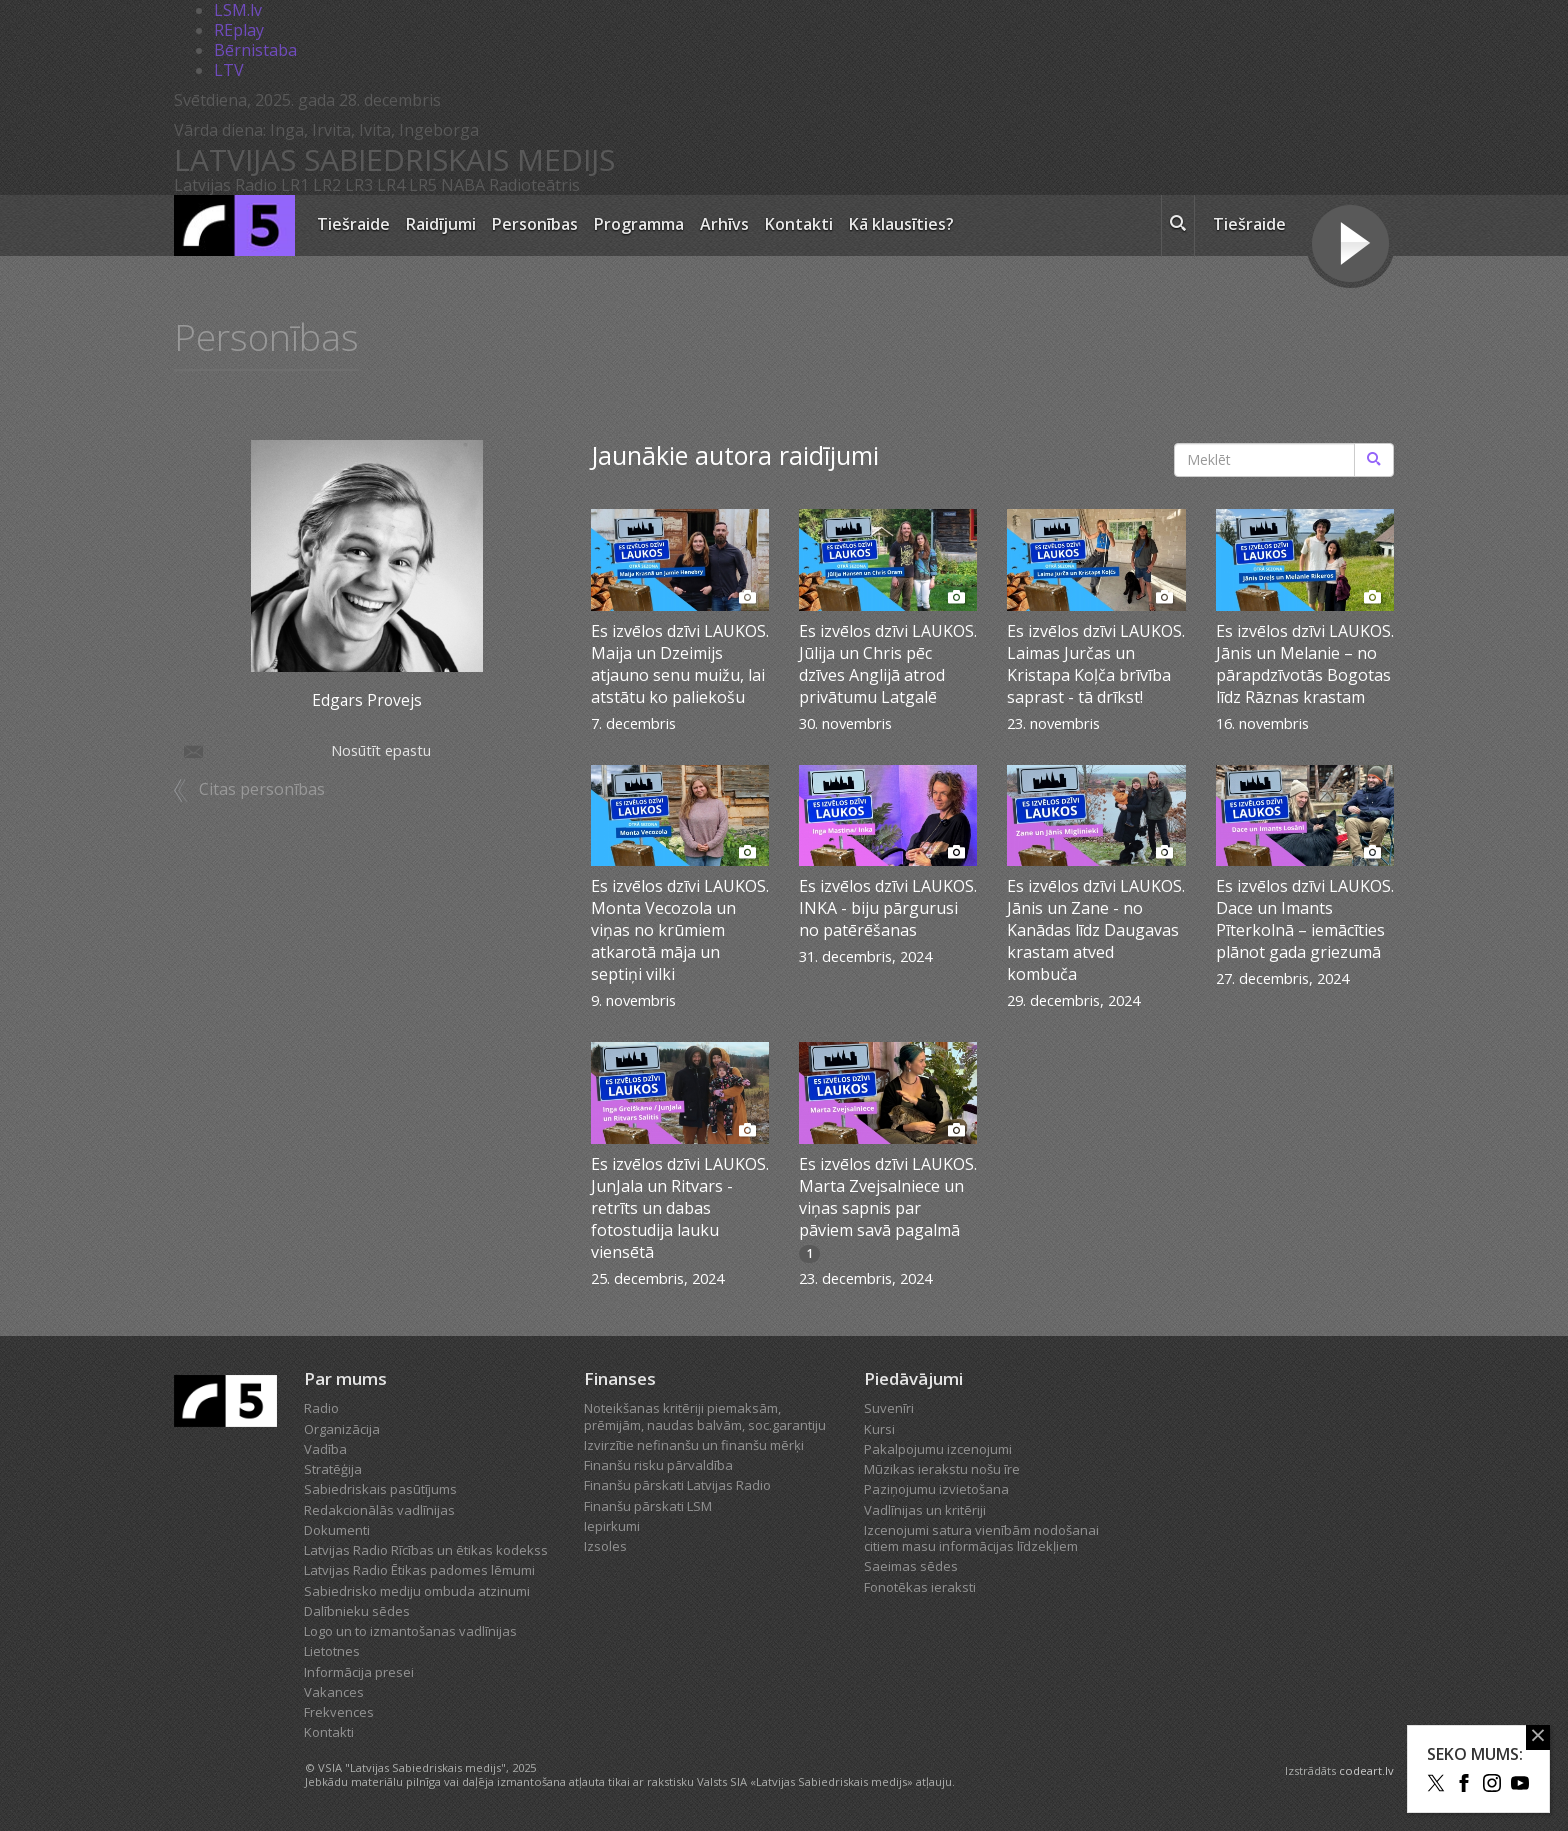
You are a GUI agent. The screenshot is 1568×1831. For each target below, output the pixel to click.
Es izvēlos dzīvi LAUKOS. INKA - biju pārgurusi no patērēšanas (888, 908)
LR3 (359, 185)
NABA (463, 185)
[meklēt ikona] (1178, 226)
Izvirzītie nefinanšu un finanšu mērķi (694, 1445)
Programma (639, 224)
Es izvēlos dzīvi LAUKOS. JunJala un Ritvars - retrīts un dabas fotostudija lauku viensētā (680, 1208)
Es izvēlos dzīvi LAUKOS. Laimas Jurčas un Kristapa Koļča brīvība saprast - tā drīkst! (1096, 664)
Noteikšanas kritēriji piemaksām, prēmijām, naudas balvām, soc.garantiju (705, 1416)
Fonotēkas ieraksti (920, 1587)
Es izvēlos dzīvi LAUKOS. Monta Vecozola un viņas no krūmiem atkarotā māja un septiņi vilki (680, 930)
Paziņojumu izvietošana (936, 1489)
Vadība (325, 1449)
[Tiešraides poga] (1350, 246)
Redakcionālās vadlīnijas (379, 1510)
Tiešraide (353, 224)
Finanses (620, 1378)
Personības (535, 224)
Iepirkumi (612, 1526)
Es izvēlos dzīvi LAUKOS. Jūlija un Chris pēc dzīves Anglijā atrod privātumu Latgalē (888, 664)
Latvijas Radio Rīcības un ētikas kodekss (426, 1550)
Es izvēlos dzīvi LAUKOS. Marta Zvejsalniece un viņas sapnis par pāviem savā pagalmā (888, 1197)
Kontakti (799, 224)
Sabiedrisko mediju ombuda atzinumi (417, 1591)
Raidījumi (441, 224)
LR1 (295, 185)
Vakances (334, 1692)
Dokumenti (337, 1530)
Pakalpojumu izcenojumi (938, 1449)
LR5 (423, 185)
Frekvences (339, 1712)
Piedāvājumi (913, 1378)
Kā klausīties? (901, 224)
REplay (239, 30)
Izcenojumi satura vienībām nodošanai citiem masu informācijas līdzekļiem (981, 1538)
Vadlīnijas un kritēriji (925, 1510)
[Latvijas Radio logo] (234, 225)
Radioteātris (534, 185)
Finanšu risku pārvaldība (658, 1465)
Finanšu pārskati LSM (648, 1506)
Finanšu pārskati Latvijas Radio (677, 1485)
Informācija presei (359, 1672)
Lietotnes (332, 1651)
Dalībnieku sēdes (357, 1611)
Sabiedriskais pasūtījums (380, 1489)
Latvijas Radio (225, 185)
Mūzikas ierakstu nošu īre (942, 1469)
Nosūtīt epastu (306, 750)
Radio (321, 1408)
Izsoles (605, 1546)
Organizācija (342, 1429)
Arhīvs (724, 224)
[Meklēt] (1374, 460)
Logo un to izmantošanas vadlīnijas (410, 1631)
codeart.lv (1366, 1770)
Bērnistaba (255, 50)
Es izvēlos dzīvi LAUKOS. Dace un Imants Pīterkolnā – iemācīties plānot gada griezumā (1305, 919)
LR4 (391, 185)
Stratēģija (333, 1469)
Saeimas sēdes (911, 1566)
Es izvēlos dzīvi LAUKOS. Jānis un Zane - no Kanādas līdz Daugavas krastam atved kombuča (1096, 930)
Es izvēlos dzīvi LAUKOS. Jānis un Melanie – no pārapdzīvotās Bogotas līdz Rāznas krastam (1305, 664)
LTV (229, 70)
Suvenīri (889, 1408)
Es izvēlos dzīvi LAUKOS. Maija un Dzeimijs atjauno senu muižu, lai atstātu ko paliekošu (680, 664)
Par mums (345, 1378)
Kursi (879, 1429)
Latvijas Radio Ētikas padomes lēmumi (419, 1570)
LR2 (327, 185)
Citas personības (262, 789)
